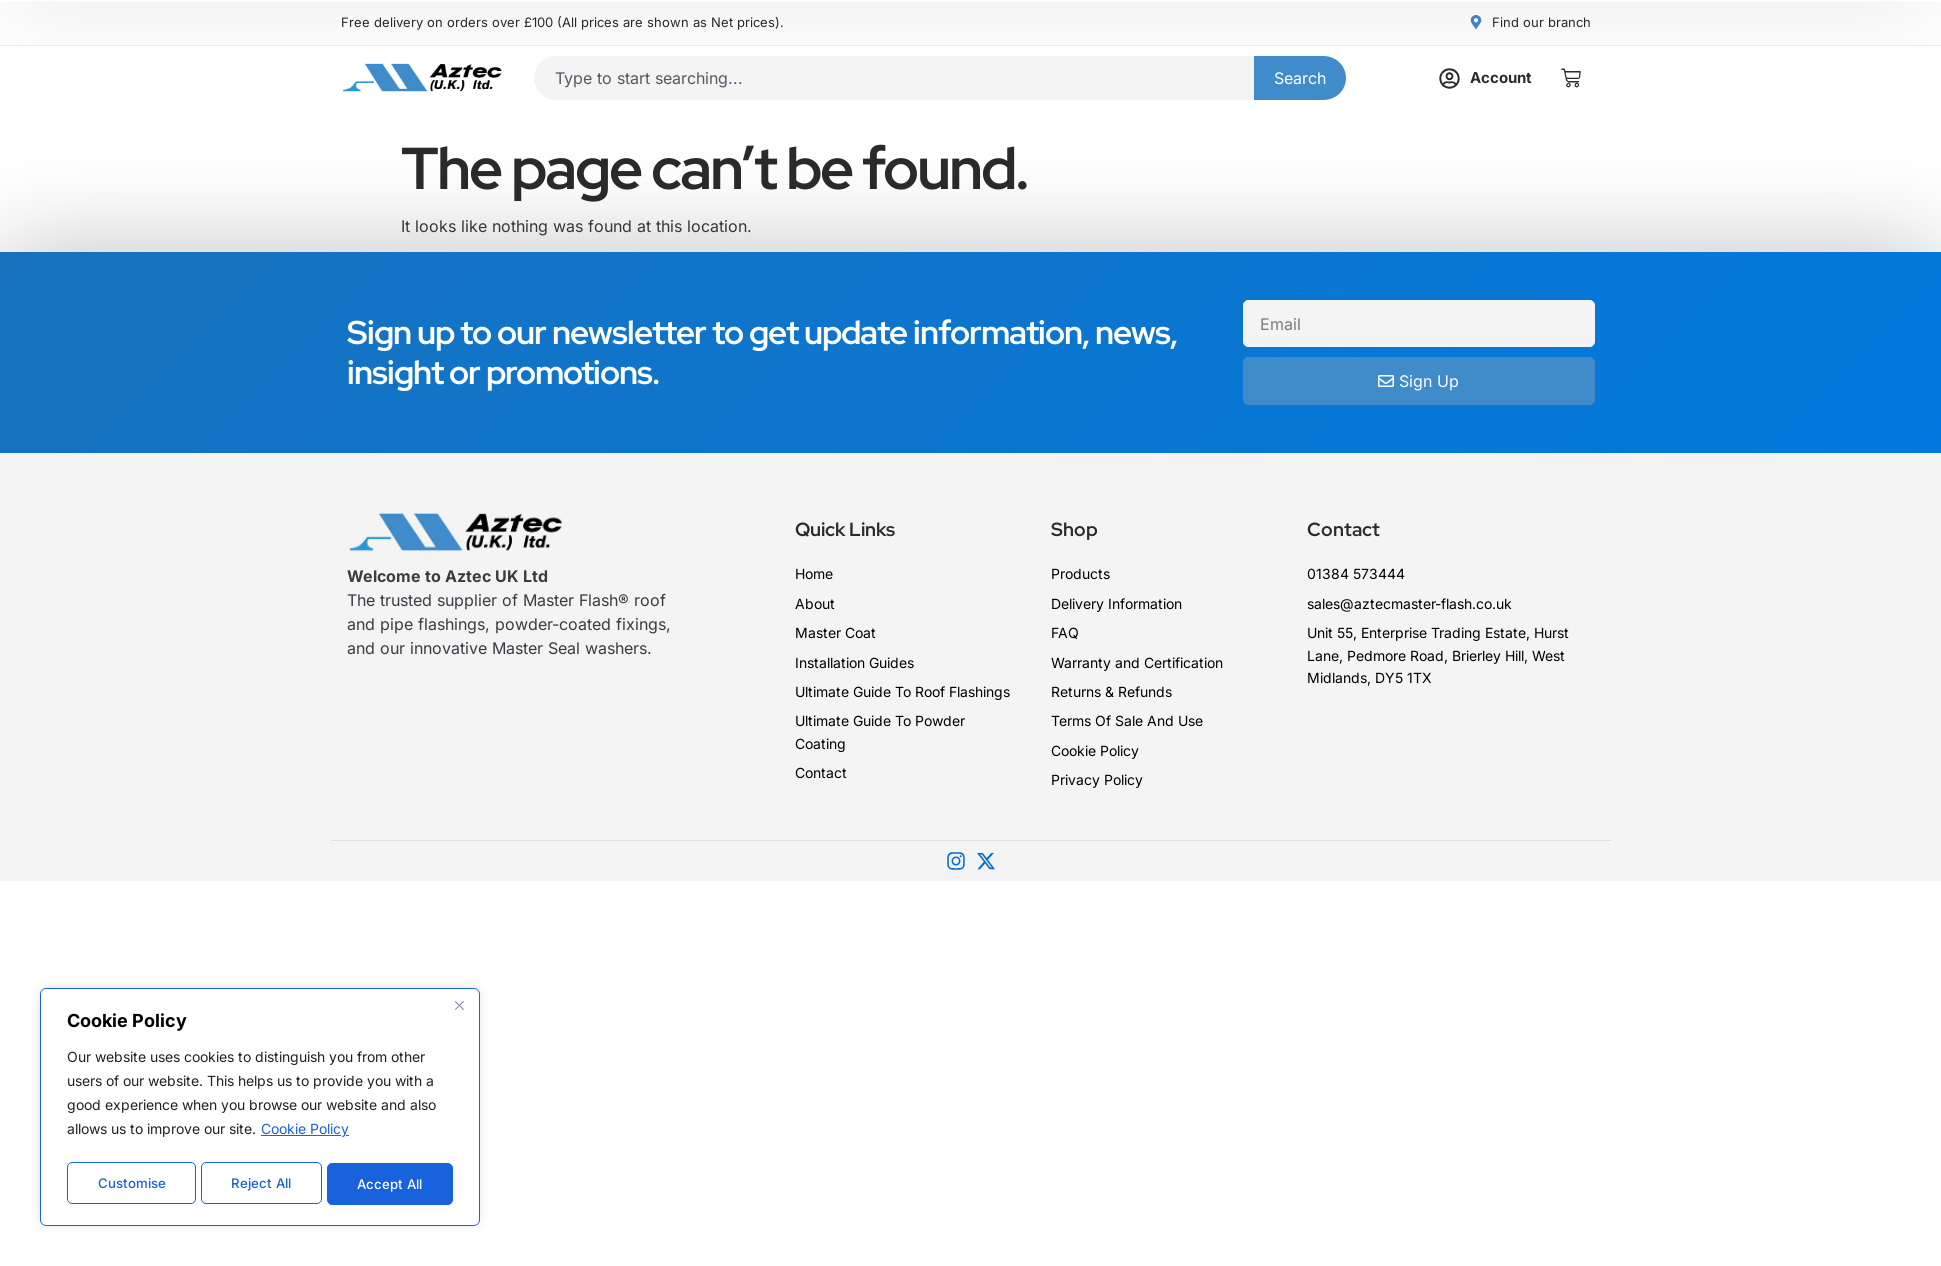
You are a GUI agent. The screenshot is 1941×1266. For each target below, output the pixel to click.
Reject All (261, 1183)
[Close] (459, 1011)
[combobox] (894, 76)
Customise (130, 1183)
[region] (260, 1110)
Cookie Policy (305, 1134)
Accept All (391, 1183)
